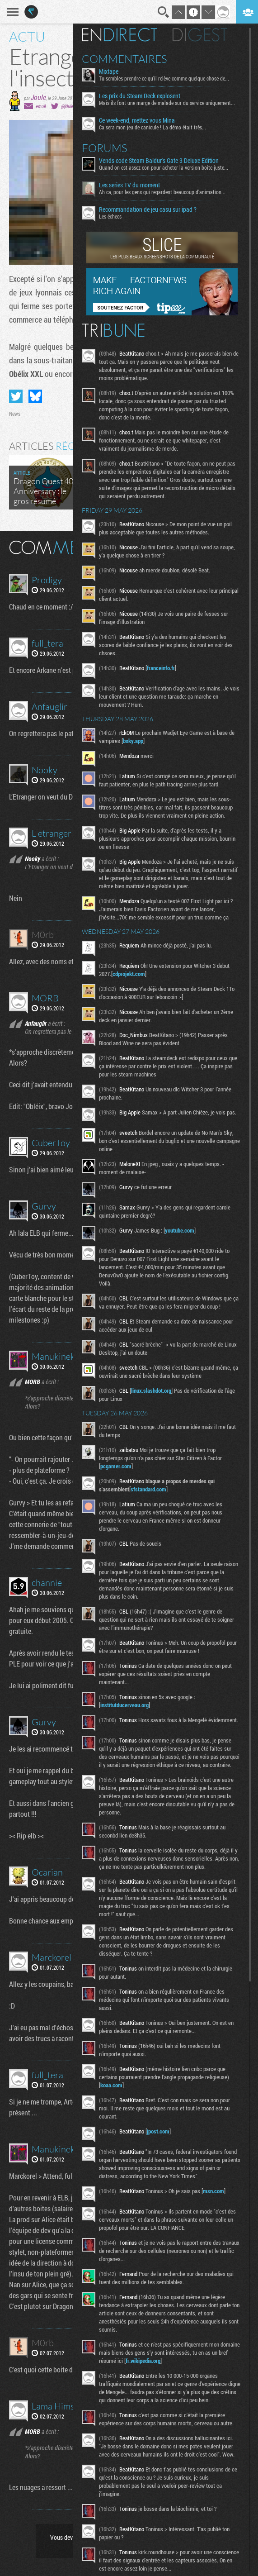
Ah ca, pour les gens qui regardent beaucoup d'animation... (162, 192)
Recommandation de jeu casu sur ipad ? (148, 209)
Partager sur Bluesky (35, 396)
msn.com (213, 2191)
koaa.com (111, 2085)
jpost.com (158, 2131)
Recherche (163, 12)
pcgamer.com (115, 1466)
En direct (119, 35)
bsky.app (133, 741)
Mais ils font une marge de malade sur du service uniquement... (167, 103)
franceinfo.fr (161, 668)
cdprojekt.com (129, 974)
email (41, 106)
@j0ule (67, 106)
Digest (200, 35)
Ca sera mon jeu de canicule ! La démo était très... (152, 127)
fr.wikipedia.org (143, 2361)
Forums (104, 148)
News (14, 413)
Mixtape (108, 71)
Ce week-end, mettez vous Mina (137, 120)
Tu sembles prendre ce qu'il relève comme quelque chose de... (164, 78)
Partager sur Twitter (16, 396)
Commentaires (124, 59)
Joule (38, 97)
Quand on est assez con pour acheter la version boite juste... (163, 167)
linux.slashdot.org (151, 1390)
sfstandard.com (148, 1489)
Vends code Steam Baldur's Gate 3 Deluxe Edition (159, 160)
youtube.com (179, 1230)
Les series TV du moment (129, 185)
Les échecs (110, 216)
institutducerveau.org (124, 1705)
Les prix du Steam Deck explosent (139, 96)
